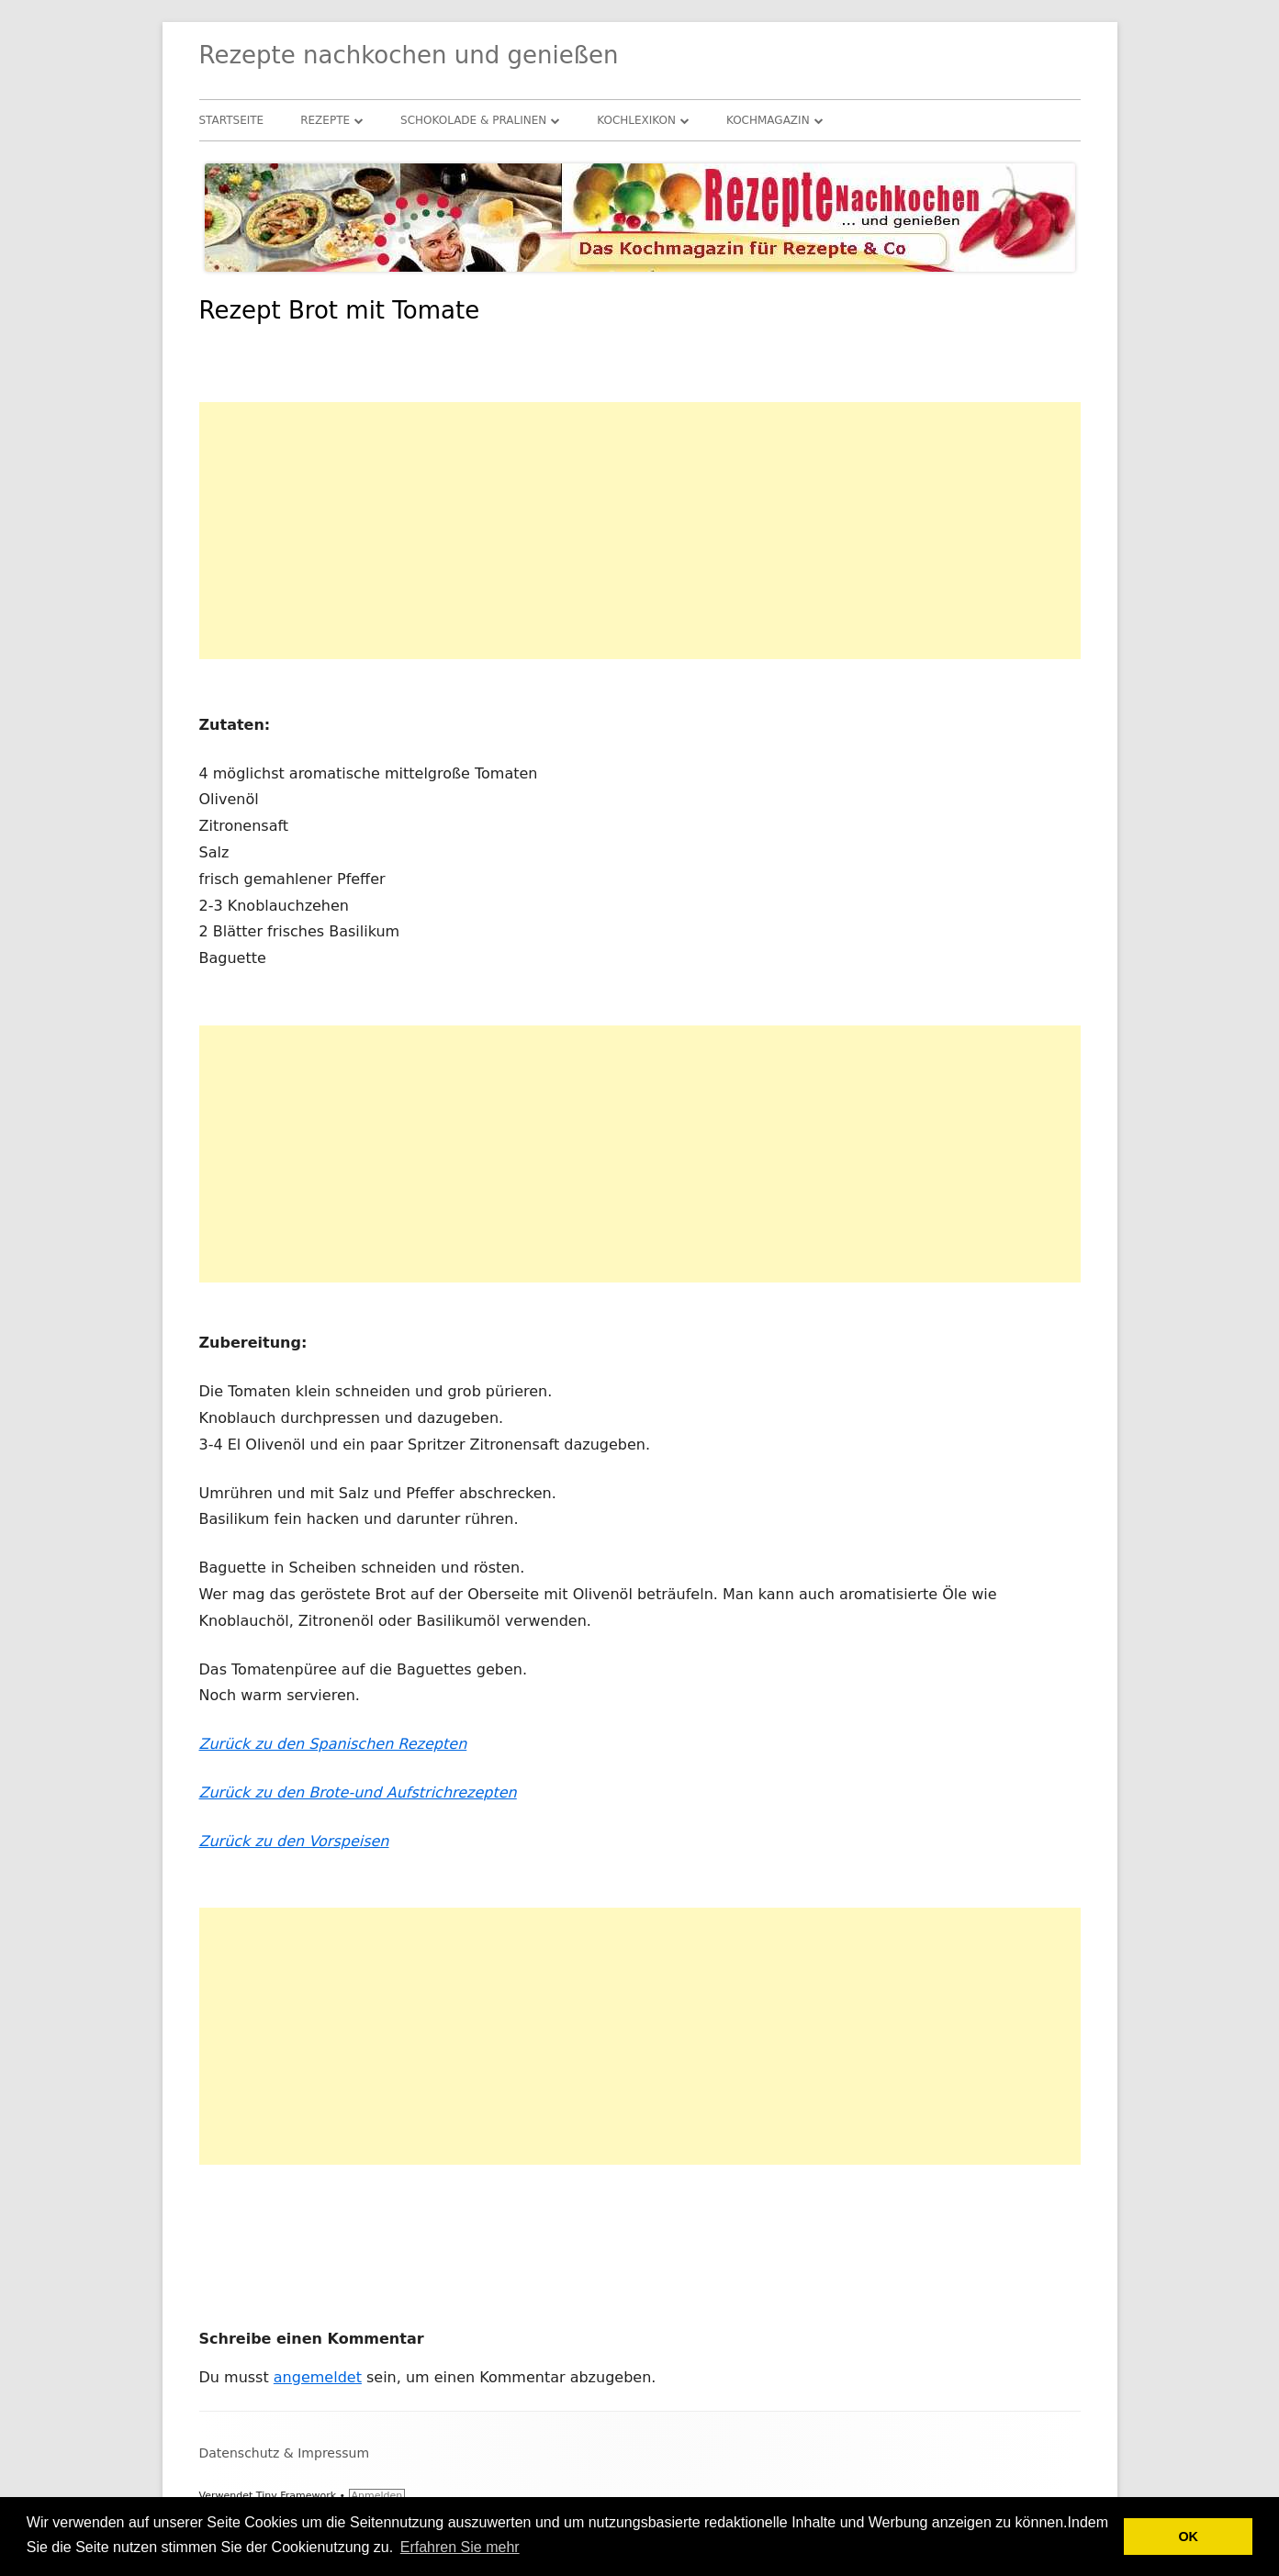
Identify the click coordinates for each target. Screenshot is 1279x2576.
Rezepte (325, 120)
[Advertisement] (640, 530)
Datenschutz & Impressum (284, 2453)
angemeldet (318, 2377)
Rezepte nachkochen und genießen (409, 55)
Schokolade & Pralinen (473, 120)
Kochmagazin (768, 120)
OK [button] (1188, 2536)
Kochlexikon (636, 120)
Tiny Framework (296, 2496)
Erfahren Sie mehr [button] (460, 2547)
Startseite (231, 120)
